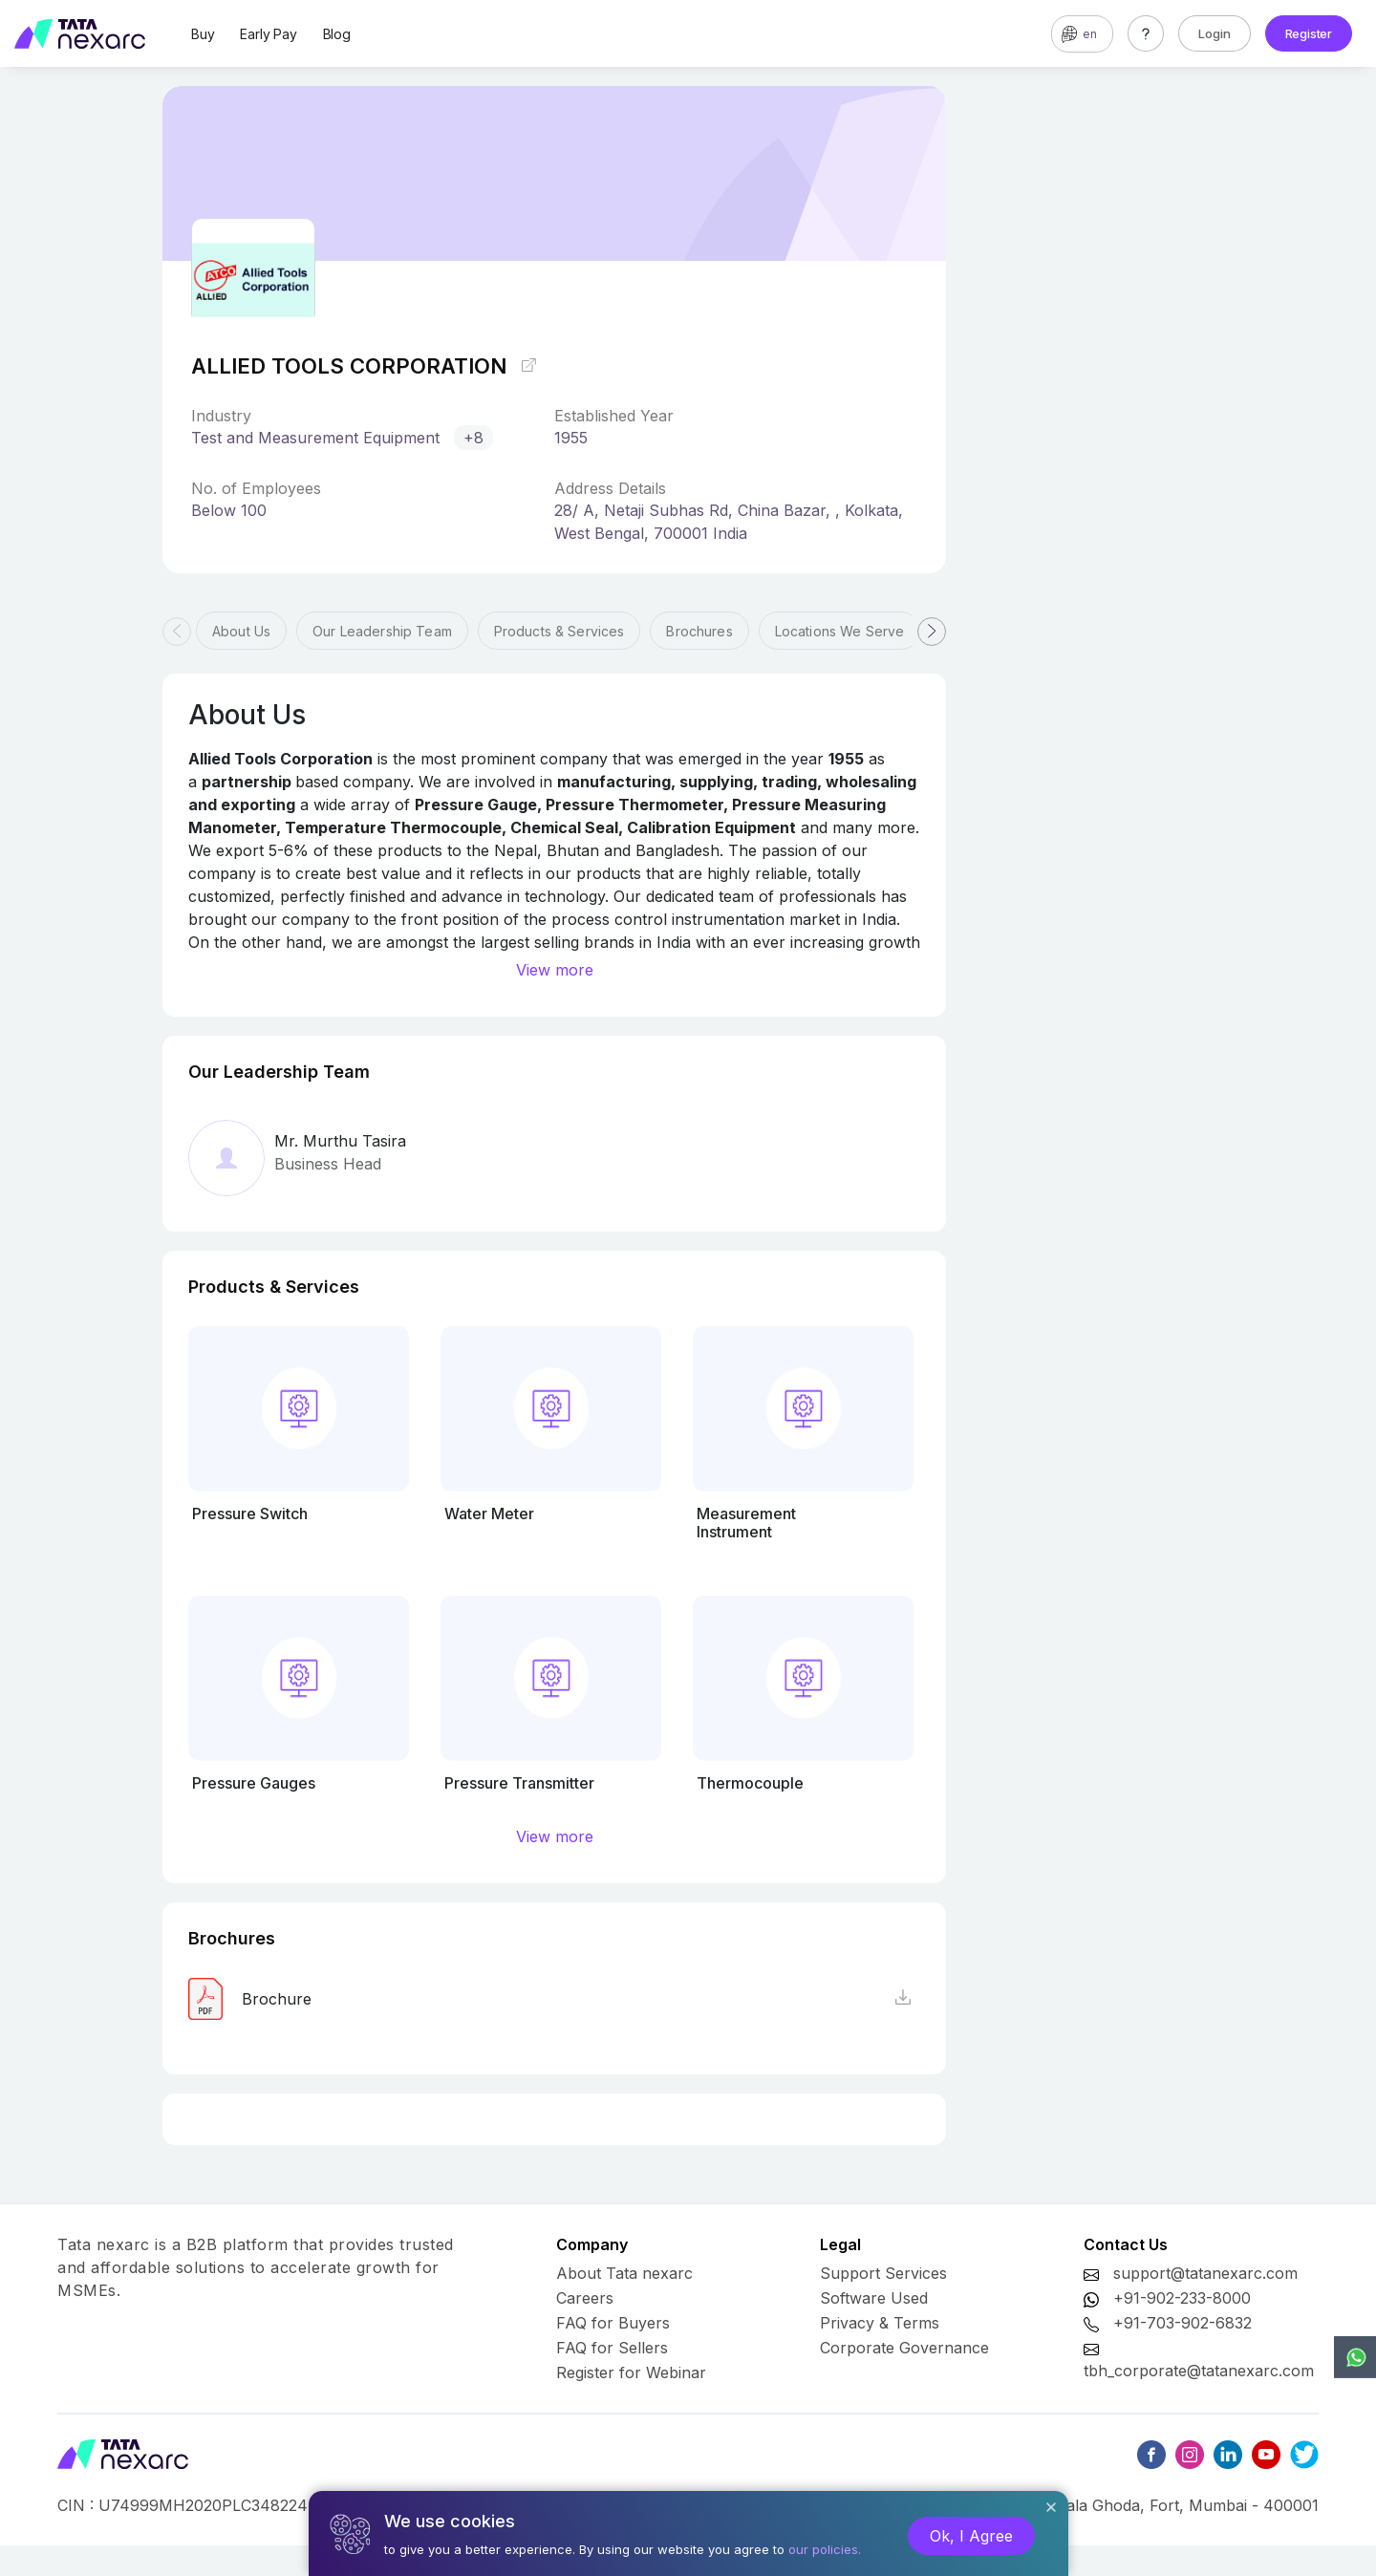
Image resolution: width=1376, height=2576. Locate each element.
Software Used (874, 2298)
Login (1214, 33)
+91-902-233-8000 (1182, 2298)
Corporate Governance (904, 2347)
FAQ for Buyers (613, 2322)
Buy (202, 34)
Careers (584, 2298)
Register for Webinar (631, 2372)
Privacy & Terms (879, 2322)
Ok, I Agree (971, 2535)
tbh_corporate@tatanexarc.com (1199, 2370)
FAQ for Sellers (612, 2347)
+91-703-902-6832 (1182, 2322)
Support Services (883, 2273)
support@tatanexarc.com (1205, 2273)
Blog (337, 34)
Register (1308, 33)
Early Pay (268, 34)
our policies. (824, 2549)
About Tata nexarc (624, 2273)
